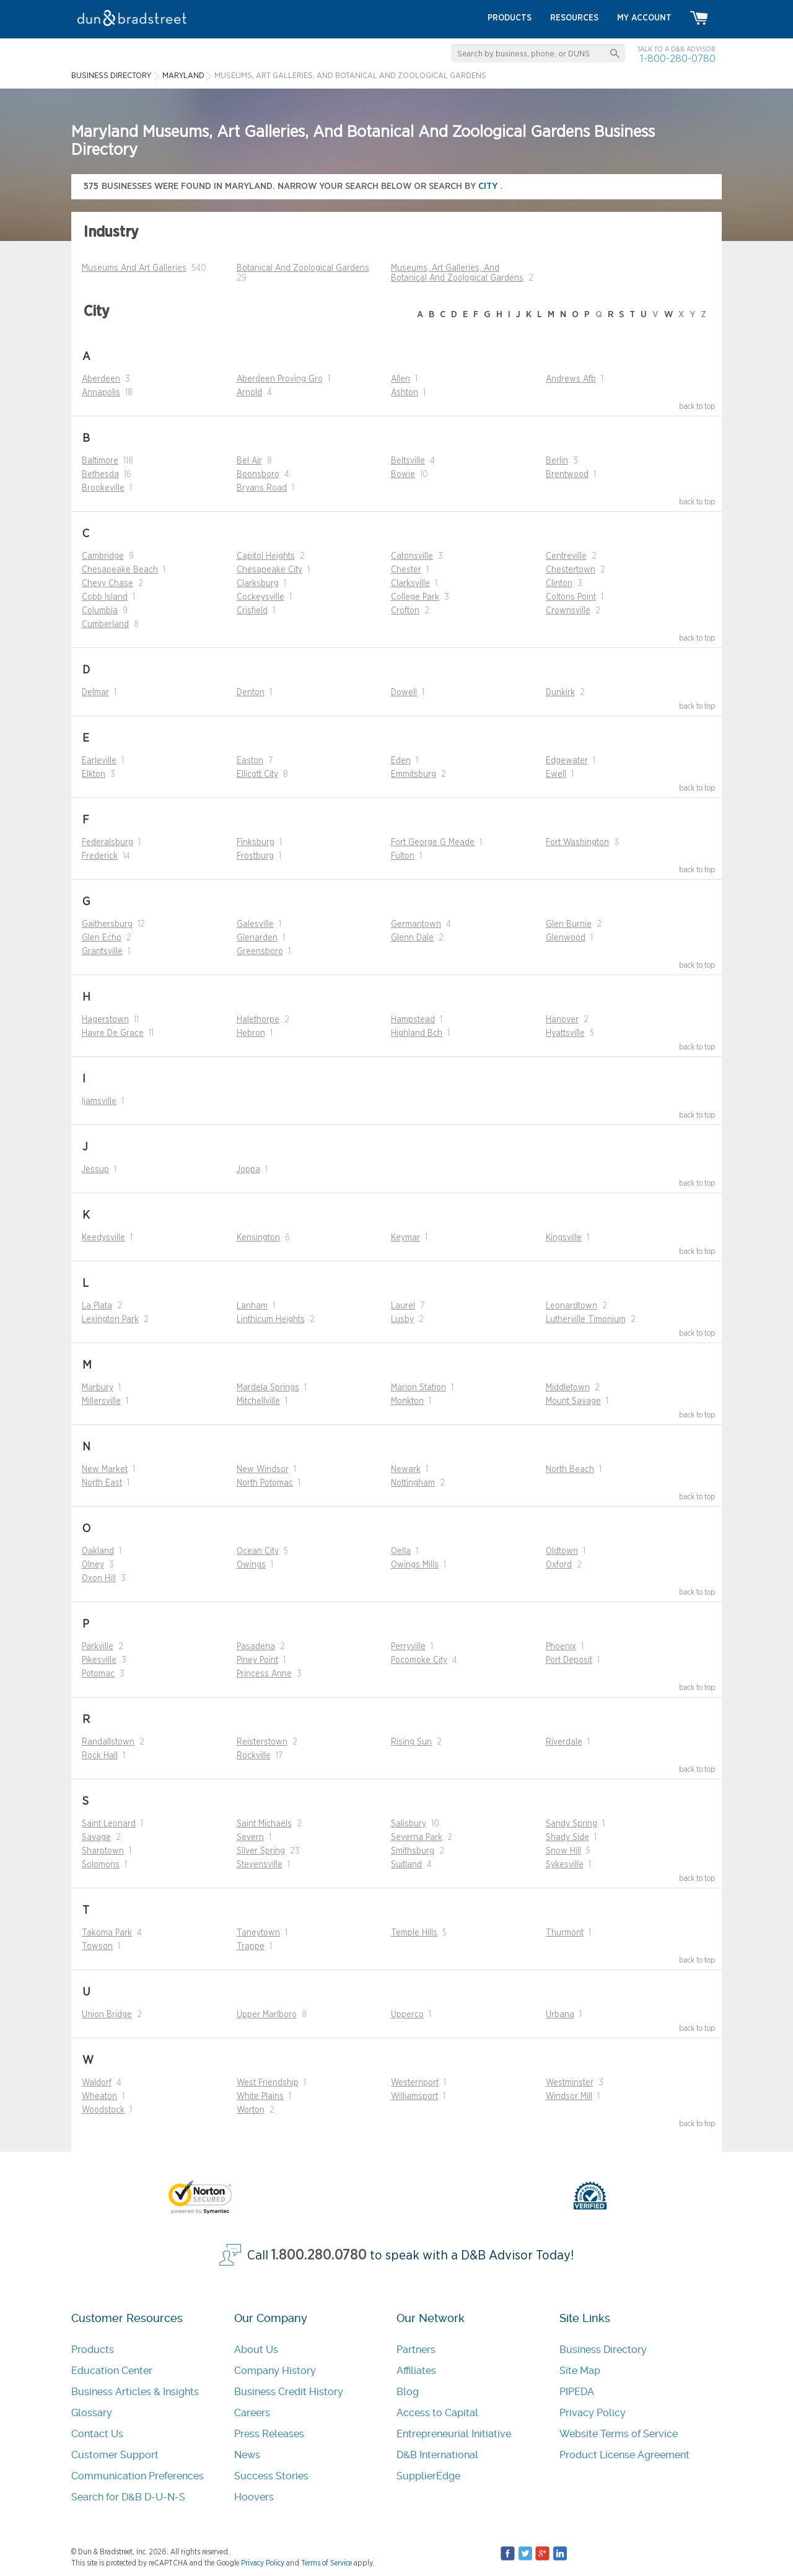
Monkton (407, 1401)
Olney (93, 1565)
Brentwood (567, 474)
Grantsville (102, 951)
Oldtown (562, 1551)
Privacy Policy (592, 2413)
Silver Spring (261, 1851)
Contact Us (97, 2434)
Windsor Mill (569, 2096)
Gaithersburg (107, 924)
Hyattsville (565, 1033)
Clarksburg (258, 583)
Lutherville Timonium (586, 1319)
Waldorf (97, 2083)
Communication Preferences (137, 2476)
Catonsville (412, 556)
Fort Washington (577, 842)
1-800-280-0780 (678, 58)
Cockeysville (260, 597)
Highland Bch (416, 1033)
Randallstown (108, 1742)
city (489, 186)
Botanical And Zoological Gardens (303, 268)
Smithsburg (412, 1851)
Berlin (557, 461)
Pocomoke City (419, 1660)
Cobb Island (105, 597)
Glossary (91, 2413)
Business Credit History (288, 2392)
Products (92, 2349)
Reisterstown (262, 1742)
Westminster (570, 2083)
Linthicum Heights (271, 1319)
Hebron (251, 1033)
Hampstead (413, 1019)
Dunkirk (560, 692)
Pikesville (99, 1660)
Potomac (98, 1674)
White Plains (260, 2096)
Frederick (100, 856)
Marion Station (418, 1387)
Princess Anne (264, 1674)
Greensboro (260, 951)
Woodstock (103, 2110)
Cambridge (103, 556)
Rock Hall (100, 1755)
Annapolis (101, 392)
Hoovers (254, 2497)
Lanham (252, 1306)
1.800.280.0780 (319, 2255)
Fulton (402, 856)
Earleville (99, 760)
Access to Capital (437, 2413)
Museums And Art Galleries (134, 268)
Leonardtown (571, 1306)
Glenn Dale (412, 938)
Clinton (559, 583)
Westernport (415, 2083)
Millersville (101, 1401)
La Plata (97, 1306)
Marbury (97, 1387)
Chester (406, 570)
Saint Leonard (109, 1824)
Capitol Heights (266, 556)
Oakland (98, 1551)
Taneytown (258, 1933)
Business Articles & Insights (135, 2392)
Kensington (258, 1237)
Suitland (406, 1864)
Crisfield (252, 611)
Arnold (249, 392)
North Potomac (265, 1483)
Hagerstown (105, 1019)
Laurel (403, 1306)
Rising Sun (411, 1742)
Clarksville (410, 583)
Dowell (404, 692)
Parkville (97, 1646)
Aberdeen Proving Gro (280, 379)
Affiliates (416, 2371)
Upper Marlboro (267, 2014)
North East (102, 1483)
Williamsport (414, 2096)
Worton (251, 2110)
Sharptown (103, 1851)
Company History (275, 2371)
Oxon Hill (99, 1578)
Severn (250, 1837)
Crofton (405, 611)
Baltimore (100, 461)
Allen (400, 379)
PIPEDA (576, 2392)
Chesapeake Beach (120, 570)
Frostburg (255, 856)
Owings (251, 1565)
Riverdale (564, 1742)
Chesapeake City (269, 570)
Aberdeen (101, 379)
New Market (105, 1469)
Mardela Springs (268, 1387)
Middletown (568, 1387)
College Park (415, 597)
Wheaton (99, 2096)
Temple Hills (414, 1933)
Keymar (405, 1237)
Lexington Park (110, 1319)
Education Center (111, 2371)
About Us (256, 2349)
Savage (96, 1837)
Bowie (403, 474)
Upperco (407, 2014)
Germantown (416, 924)
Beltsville (408, 461)
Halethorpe (258, 1019)
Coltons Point (571, 597)
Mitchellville (258, 1401)
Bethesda (100, 474)
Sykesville (565, 1864)
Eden (401, 760)
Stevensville (260, 1864)
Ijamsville (99, 1101)
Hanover (562, 1019)
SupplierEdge (428, 2476)
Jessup (95, 1169)
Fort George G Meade (433, 842)
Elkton (93, 774)
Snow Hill (563, 1851)
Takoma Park (107, 1933)
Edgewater (567, 760)
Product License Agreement (624, 2455)
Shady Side (567, 1837)
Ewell (556, 774)
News (247, 2455)
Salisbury (408, 1824)
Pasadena (256, 1646)
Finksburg (255, 842)
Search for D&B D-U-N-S (128, 2497)
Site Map (579, 2371)
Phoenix (561, 1646)
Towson (97, 1946)
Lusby (402, 1319)
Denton (251, 692)
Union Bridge (107, 2014)
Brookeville (103, 488)
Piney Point (257, 1660)
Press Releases (269, 2434)
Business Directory (603, 2349)
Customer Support (115, 2455)
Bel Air (249, 461)
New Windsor (263, 1469)
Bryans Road (262, 488)
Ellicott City (257, 774)
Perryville (408, 1646)
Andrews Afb (571, 379)
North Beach (570, 1469)
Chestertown (570, 570)
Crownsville (568, 611)
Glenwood (565, 938)
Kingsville (564, 1237)
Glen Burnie (569, 924)
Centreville (566, 556)
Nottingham (413, 1483)
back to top (697, 406)
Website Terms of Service (618, 2434)
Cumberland (105, 624)
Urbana (560, 2014)
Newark (406, 1469)
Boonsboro (258, 474)
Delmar (95, 692)
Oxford (559, 1565)
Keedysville (103, 1237)
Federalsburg (107, 842)
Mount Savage (573, 1401)
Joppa (248, 1169)
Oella (401, 1551)
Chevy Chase (107, 583)
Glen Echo (101, 938)
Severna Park (416, 1837)
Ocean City (258, 1551)
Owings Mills (415, 1565)
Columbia (100, 611)
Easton (250, 760)
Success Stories (271, 2476)
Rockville (254, 1755)
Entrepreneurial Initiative (453, 2434)
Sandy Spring (571, 1824)
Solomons (101, 1864)
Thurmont (565, 1933)
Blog (407, 2392)
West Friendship (268, 2083)
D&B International (437, 2455)
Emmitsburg (413, 774)
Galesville (255, 924)
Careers (252, 2413)
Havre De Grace (113, 1033)
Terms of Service (326, 2563)
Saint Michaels (264, 1824)
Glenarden (257, 938)
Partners (416, 2349)
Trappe (251, 1946)
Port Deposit (569, 1660)
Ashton (404, 392)
